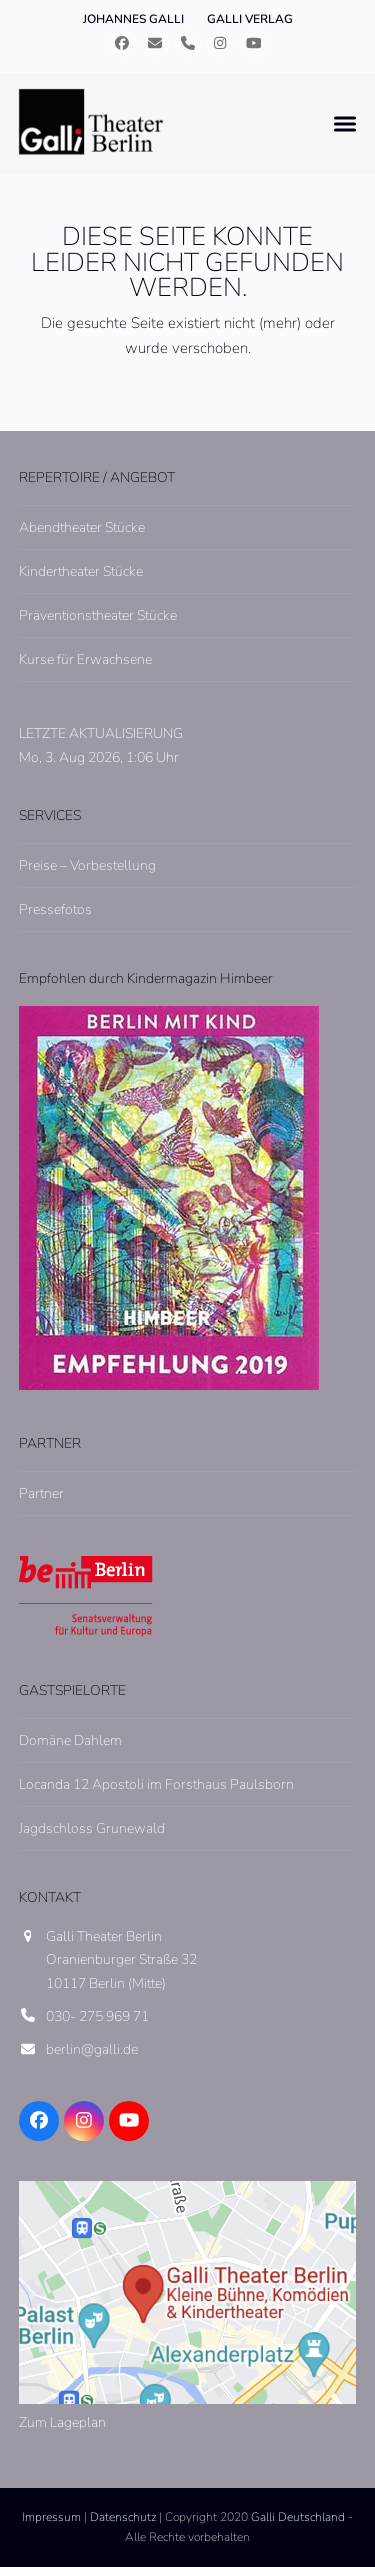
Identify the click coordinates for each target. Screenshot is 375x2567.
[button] (345, 123)
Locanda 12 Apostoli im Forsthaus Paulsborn (156, 1784)
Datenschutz (123, 2517)
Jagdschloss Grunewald (92, 1828)
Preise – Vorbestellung (87, 865)
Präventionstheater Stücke (98, 615)
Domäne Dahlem (70, 1740)
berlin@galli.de (92, 2049)
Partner (41, 1493)
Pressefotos (55, 909)
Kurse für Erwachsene (85, 659)
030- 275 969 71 (97, 2016)
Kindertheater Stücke (81, 571)
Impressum (51, 2517)
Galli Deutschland (298, 2517)
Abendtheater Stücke (82, 527)
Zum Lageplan (62, 2422)
